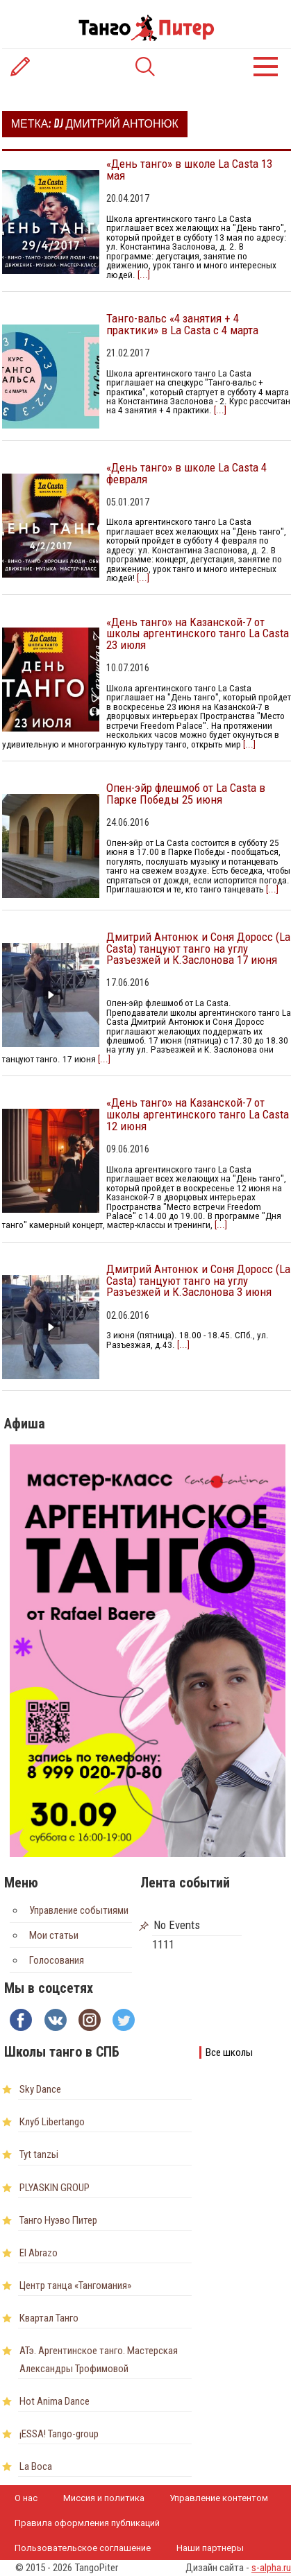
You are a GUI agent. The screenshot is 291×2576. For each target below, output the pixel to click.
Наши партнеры (210, 2548)
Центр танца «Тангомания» (75, 2285)
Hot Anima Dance (54, 2401)
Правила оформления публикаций (87, 2523)
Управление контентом (218, 2498)
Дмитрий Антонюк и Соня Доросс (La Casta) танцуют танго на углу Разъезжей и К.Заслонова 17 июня (198, 948)
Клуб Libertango (52, 2122)
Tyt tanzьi (38, 2154)
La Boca (35, 2466)
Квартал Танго (48, 2318)
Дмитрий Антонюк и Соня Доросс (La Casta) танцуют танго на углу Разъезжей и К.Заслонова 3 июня (198, 1280)
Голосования (56, 1960)
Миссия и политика (103, 2498)
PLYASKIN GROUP (54, 2187)
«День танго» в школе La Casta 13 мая (189, 169)
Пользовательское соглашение (83, 2548)
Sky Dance (40, 2089)
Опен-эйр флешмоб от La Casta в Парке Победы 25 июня (185, 793)
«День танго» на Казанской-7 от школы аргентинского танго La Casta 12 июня (197, 1114)
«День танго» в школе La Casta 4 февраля (186, 473)
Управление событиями (78, 1910)
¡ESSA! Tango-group (59, 2434)
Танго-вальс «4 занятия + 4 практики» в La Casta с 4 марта (182, 324)
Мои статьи (53, 1935)
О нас (26, 2498)
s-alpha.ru (271, 2567)
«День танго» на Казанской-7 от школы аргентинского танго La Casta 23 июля (197, 633)
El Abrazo (38, 2253)
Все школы (229, 2052)
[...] (142, 275)
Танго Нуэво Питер (58, 2220)
